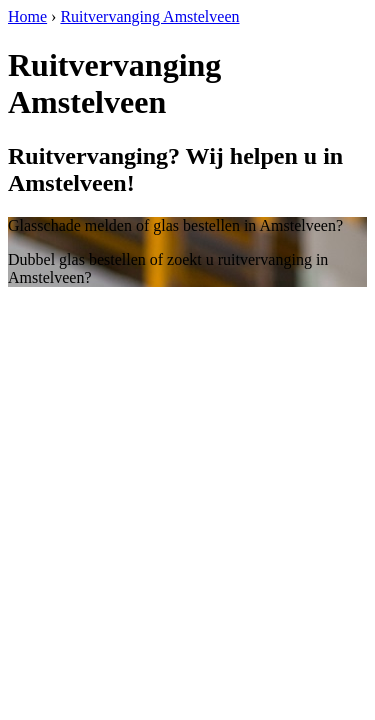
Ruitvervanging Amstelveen (149, 16)
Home (27, 16)
